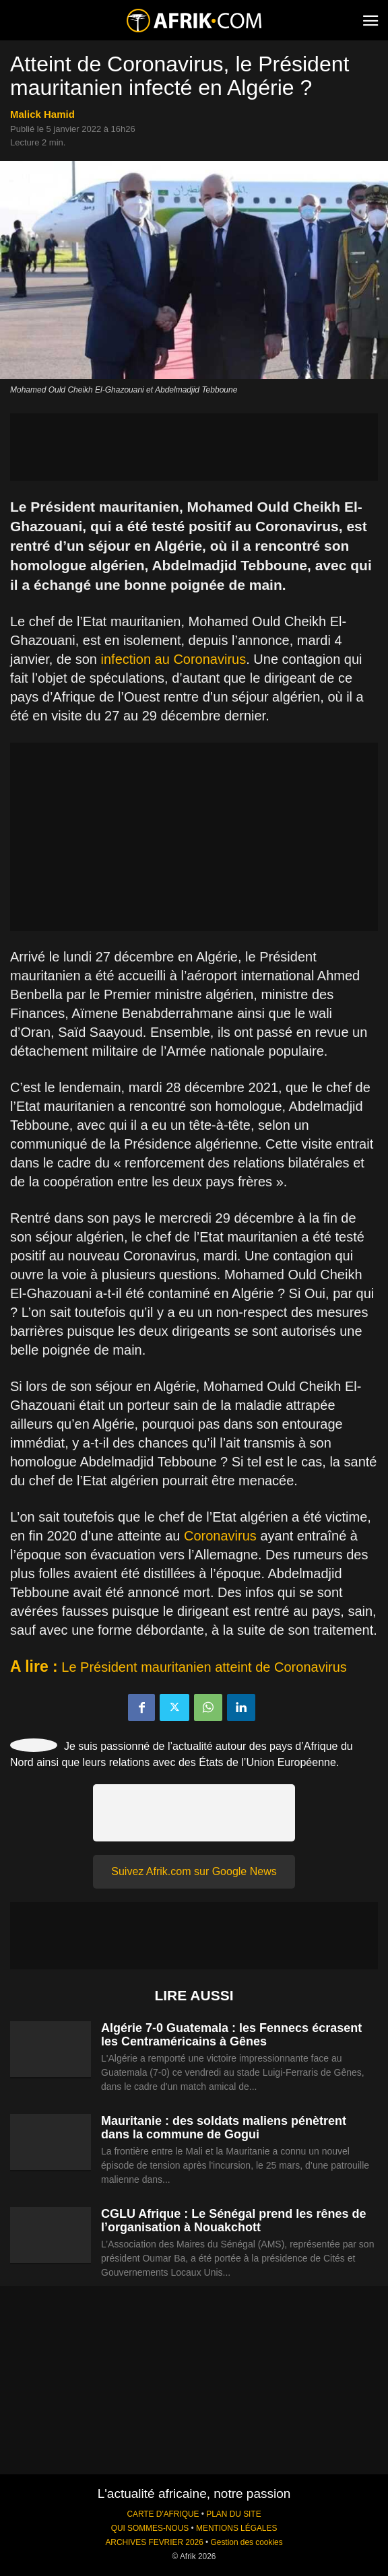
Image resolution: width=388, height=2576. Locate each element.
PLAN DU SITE (233, 2514)
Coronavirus (220, 1535)
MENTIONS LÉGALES (236, 2528)
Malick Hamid (42, 114)
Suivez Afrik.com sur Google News (193, 1871)
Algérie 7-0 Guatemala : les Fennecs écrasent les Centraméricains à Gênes (231, 2034)
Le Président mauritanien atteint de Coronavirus (204, 1667)
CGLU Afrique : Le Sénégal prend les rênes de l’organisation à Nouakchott (233, 2220)
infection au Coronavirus (174, 659)
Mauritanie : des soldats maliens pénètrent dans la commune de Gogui (223, 2127)
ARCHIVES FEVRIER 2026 (154, 2542)
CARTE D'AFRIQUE (163, 2514)
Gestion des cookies (247, 2542)
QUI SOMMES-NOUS (150, 2528)
